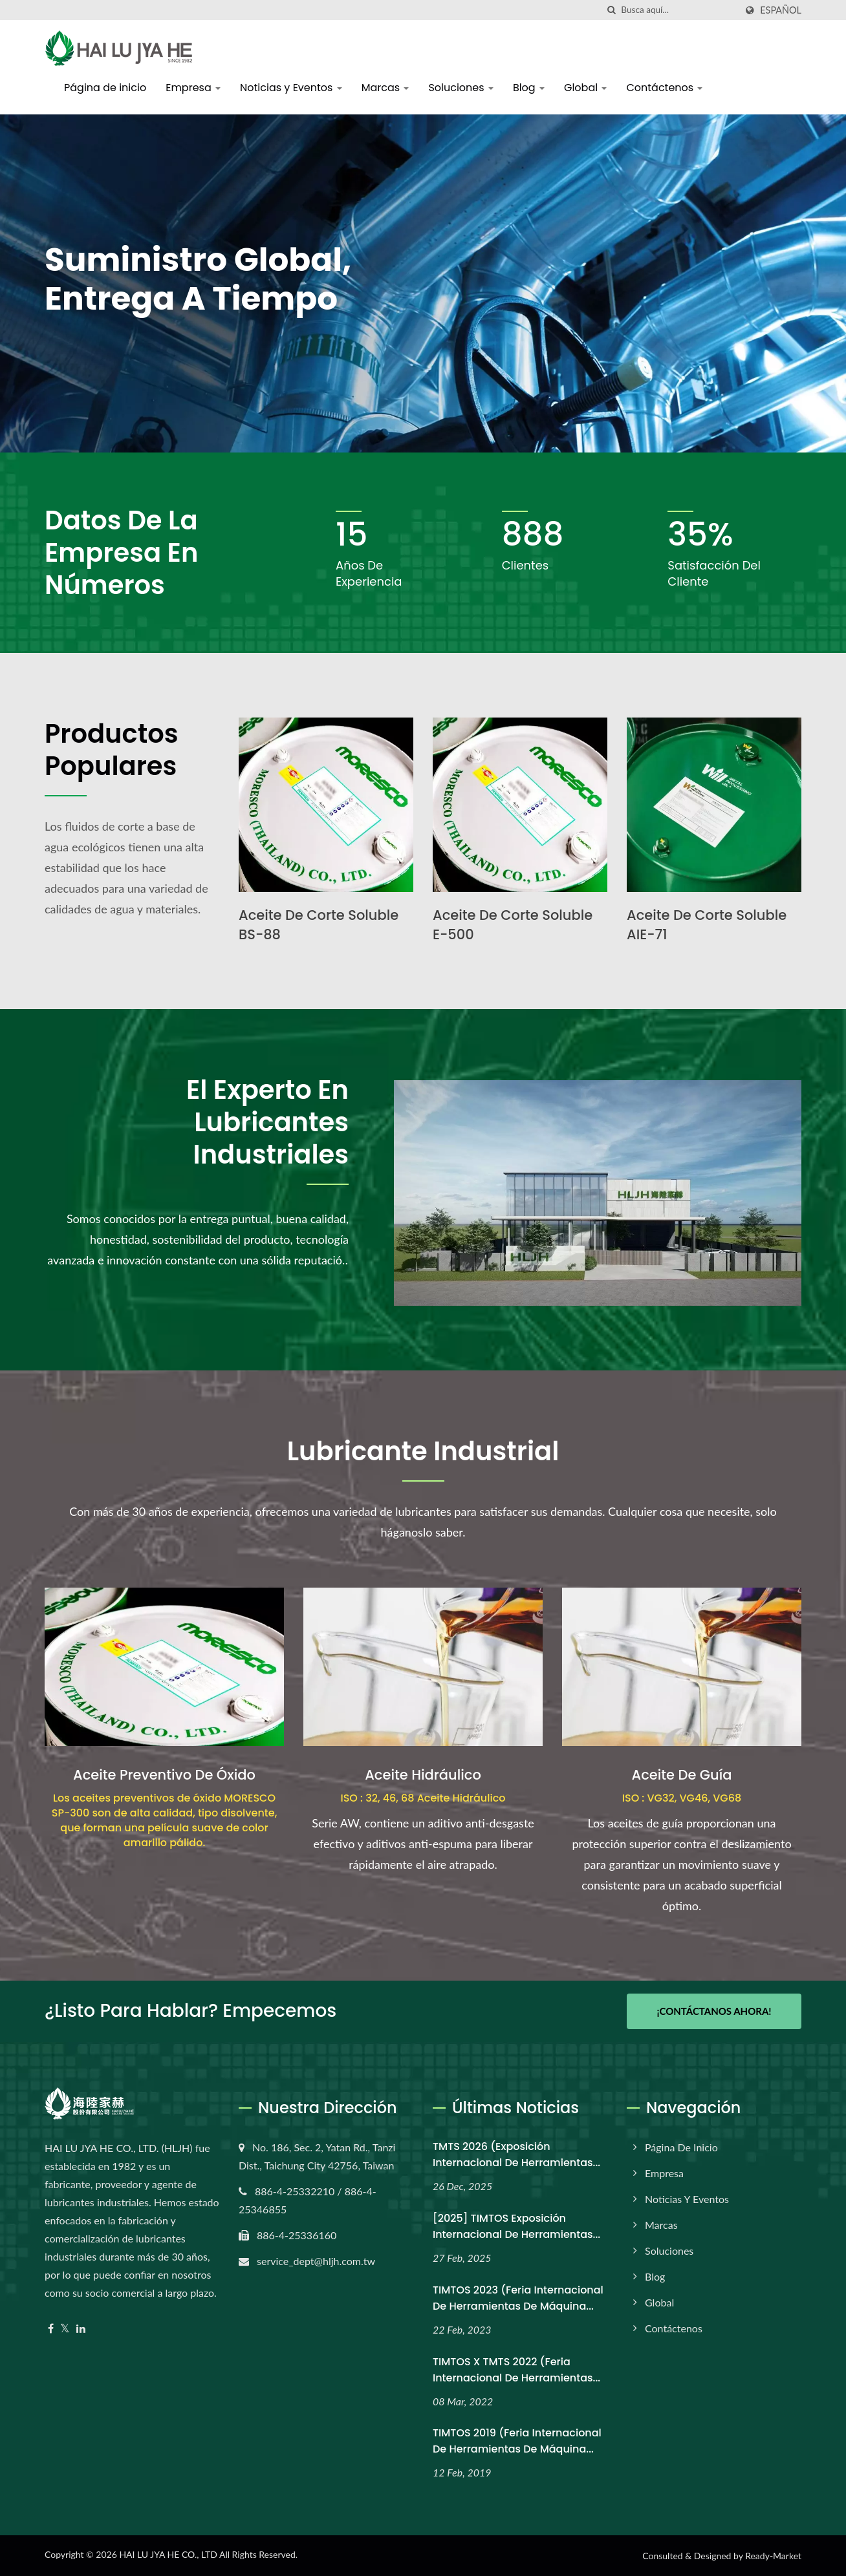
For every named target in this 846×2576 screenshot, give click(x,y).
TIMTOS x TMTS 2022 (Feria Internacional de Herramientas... (516, 2369)
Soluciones (460, 87)
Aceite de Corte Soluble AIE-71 (706, 925)
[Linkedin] (80, 2328)
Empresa (193, 87)
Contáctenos (664, 87)
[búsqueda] (611, 10)
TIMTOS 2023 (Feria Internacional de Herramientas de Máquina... (518, 2298)
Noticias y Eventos (291, 87)
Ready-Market (773, 2555)
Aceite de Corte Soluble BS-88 (318, 925)
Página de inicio (105, 87)
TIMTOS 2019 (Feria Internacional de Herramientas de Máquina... (517, 2440)
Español (780, 10)
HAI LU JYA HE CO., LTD (168, 2554)
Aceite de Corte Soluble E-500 (512, 925)
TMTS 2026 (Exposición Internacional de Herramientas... (516, 2154)
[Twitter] (65, 2328)
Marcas (385, 87)
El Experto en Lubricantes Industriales (267, 1122)
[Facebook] (51, 2328)
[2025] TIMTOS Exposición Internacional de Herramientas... (516, 2226)
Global (585, 87)
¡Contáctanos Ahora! (713, 2011)
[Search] (678, 10)
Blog (529, 87)
